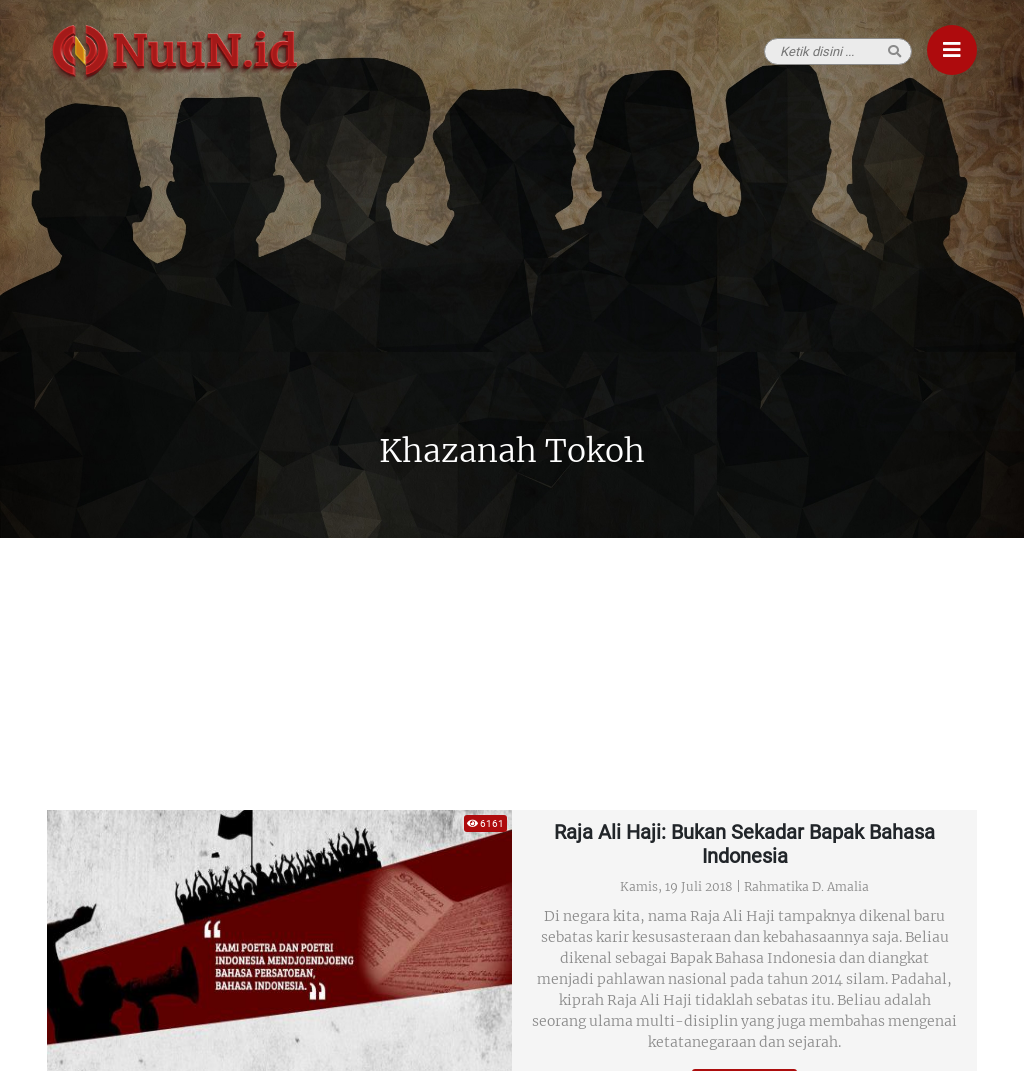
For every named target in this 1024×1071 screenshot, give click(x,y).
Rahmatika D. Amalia (806, 886)
